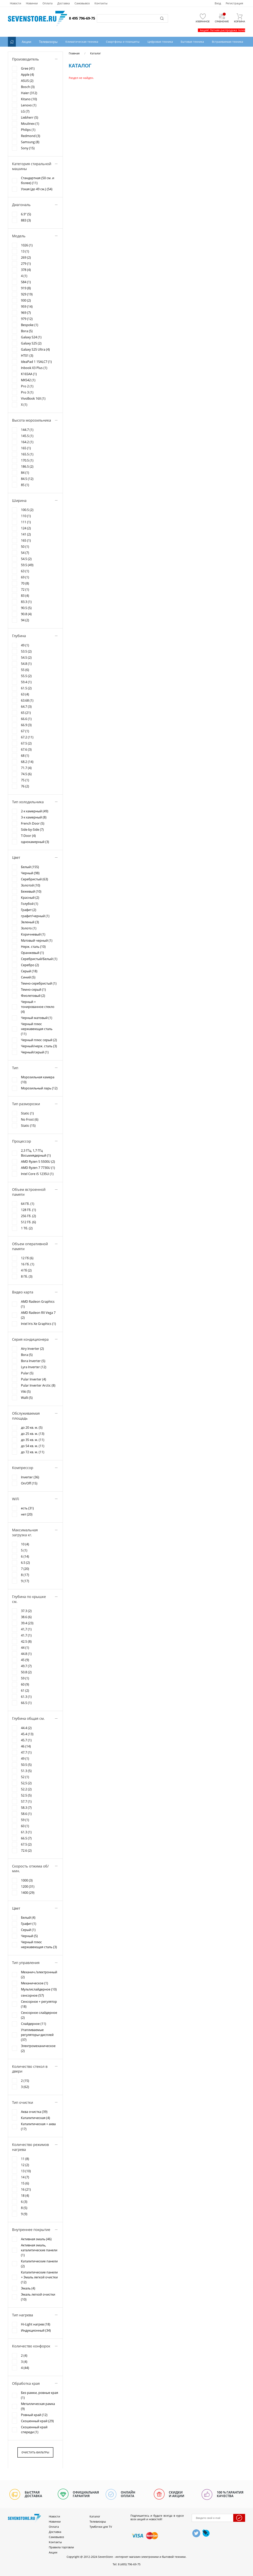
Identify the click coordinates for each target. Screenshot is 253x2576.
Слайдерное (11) (33, 2024)
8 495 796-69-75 (82, 18)
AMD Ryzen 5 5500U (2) (38, 1161)
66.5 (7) (26, 1838)
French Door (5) (32, 823)
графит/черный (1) (35, 916)
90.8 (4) (26, 614)
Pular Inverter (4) (33, 1379)
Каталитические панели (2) (39, 2263)
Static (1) (27, 1113)
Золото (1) (28, 928)
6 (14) (25, 1556)
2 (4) (24, 2355)
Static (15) (28, 1125)
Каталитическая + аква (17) (38, 2126)
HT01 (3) (27, 355)
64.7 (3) (26, 706)
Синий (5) (28, 977)
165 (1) (26, 448)
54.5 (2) (26, 559)
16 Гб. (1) (27, 1264)
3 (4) (24, 2361)
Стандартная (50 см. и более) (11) (37, 180)
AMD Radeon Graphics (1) (38, 1304)
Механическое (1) (34, 1983)
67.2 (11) (27, 737)
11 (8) (25, 2159)
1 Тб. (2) (27, 1228)
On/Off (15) (29, 1483)
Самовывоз (82, 3)
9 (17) (25, 1581)
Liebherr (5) (29, 117)
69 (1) (25, 577)
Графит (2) (28, 910)
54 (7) (25, 553)
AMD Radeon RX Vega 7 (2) (38, 1315)
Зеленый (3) (30, 922)
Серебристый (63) (34, 879)
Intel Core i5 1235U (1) (37, 1174)
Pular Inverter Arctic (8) (38, 1385)
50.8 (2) (26, 1672)
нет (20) (26, 1514)
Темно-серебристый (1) (39, 983)
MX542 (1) (28, 380)
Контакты (101, 3)
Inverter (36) (30, 1477)
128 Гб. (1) (28, 1210)
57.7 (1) (26, 1801)
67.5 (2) (26, 743)
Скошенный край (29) (37, 2421)
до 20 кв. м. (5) (31, 1427)
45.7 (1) (26, 1740)
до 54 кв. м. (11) (32, 1446)
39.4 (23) (27, 1623)
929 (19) (27, 294)
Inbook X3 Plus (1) (34, 368)
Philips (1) (28, 130)
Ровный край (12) (34, 2415)
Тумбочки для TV (101, 2527)
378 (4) (26, 270)
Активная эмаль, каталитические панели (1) (39, 2250)
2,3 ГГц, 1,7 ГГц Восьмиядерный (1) (36, 1153)
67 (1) (25, 731)
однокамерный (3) (35, 842)
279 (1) (26, 263)
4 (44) (25, 2368)
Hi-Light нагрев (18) (35, 2324)
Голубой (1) (29, 904)
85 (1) (25, 485)
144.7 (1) (27, 430)
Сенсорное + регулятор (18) (39, 2004)
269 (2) (26, 257)
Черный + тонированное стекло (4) (37, 1007)
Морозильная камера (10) (37, 1079)
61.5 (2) (26, 688)
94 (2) (25, 620)
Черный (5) (29, 1936)
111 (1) (26, 522)
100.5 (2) (27, 510)
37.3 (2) (26, 1611)
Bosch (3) (28, 87)
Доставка (63, 3)
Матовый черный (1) (36, 940)
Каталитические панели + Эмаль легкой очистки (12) (39, 2277)
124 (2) (26, 528)
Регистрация (234, 3)
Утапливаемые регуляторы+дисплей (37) (37, 2035)
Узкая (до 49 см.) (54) (36, 189)
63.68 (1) (27, 700)
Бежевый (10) (31, 891)
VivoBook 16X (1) (33, 398)
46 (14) (26, 1746)
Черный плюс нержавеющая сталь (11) (36, 1029)
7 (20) (25, 1569)
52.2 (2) (26, 1789)
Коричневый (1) (33, 934)
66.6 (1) (26, 719)
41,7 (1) (26, 1629)
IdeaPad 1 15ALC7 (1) (36, 361)
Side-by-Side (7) (32, 829)
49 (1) (25, 645)
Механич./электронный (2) (39, 1974)
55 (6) (25, 670)
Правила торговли (61, 2547)
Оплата (47, 3)
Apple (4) (27, 74)
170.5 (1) (27, 460)
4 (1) (24, 276)
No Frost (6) (29, 1119)
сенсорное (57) (32, 1995)
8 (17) (25, 1575)
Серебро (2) (30, 965)
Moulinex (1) (30, 123)
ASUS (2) (27, 81)
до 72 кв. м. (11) (32, 1452)
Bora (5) (27, 331)
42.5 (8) (26, 1641)
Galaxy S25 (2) (31, 343)
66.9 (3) (26, 725)
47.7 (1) (26, 1752)
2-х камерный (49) (34, 811)
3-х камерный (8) (33, 817)
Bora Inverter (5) (33, 1361)
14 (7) (25, 2177)
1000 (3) (27, 1880)
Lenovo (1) (28, 105)
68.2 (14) (27, 762)
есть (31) (27, 1508)
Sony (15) (28, 148)
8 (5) (24, 2208)
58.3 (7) (26, 1807)
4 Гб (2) (26, 1270)
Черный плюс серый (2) (39, 1040)
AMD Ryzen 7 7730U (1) (38, 1167)
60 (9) (25, 1684)
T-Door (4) (28, 835)
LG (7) (25, 111)
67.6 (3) (26, 749)
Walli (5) (27, 1397)
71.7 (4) (26, 768)
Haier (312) (29, 93)
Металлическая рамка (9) (38, 2406)
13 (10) (26, 2171)
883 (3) (26, 220)
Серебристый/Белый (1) (39, 959)
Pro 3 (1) (27, 392)
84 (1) (25, 472)
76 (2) (25, 786)
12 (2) (25, 2165)
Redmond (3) (30, 136)
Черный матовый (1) (36, 1018)
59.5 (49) (27, 565)
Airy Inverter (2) (32, 1348)
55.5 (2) (26, 676)
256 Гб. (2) (28, 1216)
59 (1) (25, 1678)
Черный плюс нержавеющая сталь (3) (39, 1944)
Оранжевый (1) (32, 953)
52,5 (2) (26, 1783)
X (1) (24, 404)
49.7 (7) (26, 1666)
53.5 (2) (26, 651)
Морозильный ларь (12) (39, 1088)
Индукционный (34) (36, 2330)
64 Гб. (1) (27, 1203)
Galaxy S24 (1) (31, 337)
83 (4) (25, 595)
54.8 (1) (26, 663)
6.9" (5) (26, 214)
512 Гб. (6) (28, 1222)
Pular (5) (27, 1373)
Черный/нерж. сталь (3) (39, 1046)
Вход (218, 3)
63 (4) (25, 694)
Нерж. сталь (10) (33, 946)
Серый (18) (29, 971)
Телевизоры (48, 42)
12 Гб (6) (27, 1258)
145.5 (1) (27, 436)
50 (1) (25, 546)
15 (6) (25, 2183)
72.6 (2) (26, 1850)
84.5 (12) (27, 479)
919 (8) (26, 288)
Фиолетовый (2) (33, 995)
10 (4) (25, 1544)
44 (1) (25, 1647)
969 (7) (26, 312)
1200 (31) (27, 1886)
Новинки (32, 3)
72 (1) (25, 589)
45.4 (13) (27, 1734)
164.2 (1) (27, 442)
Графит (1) (28, 1923)
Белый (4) (28, 1917)
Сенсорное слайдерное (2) (39, 2015)
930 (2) (26, 300)
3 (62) (25, 2087)
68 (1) (25, 755)
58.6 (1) (26, 1814)
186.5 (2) (27, 466)
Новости (15, 3)
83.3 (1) (26, 602)
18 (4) (25, 2195)
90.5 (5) (26, 608)
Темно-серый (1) (33, 989)
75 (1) (25, 780)
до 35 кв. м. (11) (32, 1440)
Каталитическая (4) (35, 2118)
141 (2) (26, 534)
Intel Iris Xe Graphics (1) (38, 1324)
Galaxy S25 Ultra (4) (35, 349)
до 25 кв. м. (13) (32, 1433)
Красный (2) (30, 897)
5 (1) (24, 1550)
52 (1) (25, 1777)
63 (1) (25, 571)
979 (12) (27, 319)
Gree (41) (28, 68)
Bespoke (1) (29, 325)
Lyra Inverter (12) (33, 1367)
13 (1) (25, 251)
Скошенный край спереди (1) (34, 2429)
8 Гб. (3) (26, 1276)
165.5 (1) (27, 454)
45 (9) (25, 1660)
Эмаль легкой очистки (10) (38, 2297)
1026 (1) (27, 245)
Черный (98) (30, 873)
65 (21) (26, 712)
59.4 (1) (26, 682)
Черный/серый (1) (35, 1052)
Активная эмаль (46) (36, 2239)
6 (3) (24, 2201)
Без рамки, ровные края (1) (39, 2395)
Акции (26, 42)
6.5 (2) (25, 1562)
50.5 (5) (26, 1764)
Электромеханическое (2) (38, 2048)
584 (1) (26, 282)
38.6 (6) (26, 1617)
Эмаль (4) (28, 2288)
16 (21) (26, 2189)
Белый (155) (30, 867)
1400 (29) (27, 1892)
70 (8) (25, 583)
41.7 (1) (26, 1635)
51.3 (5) (26, 1771)
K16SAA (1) (29, 374)
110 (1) (26, 516)
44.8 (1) (26, 1654)
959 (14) (27, 306)
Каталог (95, 2516)
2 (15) (25, 2080)
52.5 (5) (26, 1795)
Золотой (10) (30, 885)
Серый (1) (28, 1930)
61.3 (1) (26, 1696)
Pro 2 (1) (27, 386)
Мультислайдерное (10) (39, 1989)
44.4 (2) (26, 1728)
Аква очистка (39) (34, 2112)
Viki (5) (26, 1391)
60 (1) (25, 1826)
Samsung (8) (30, 142)
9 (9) (24, 2214)
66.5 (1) (26, 1703)
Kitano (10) (29, 99)
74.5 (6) (26, 774)
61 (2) (25, 1690)
